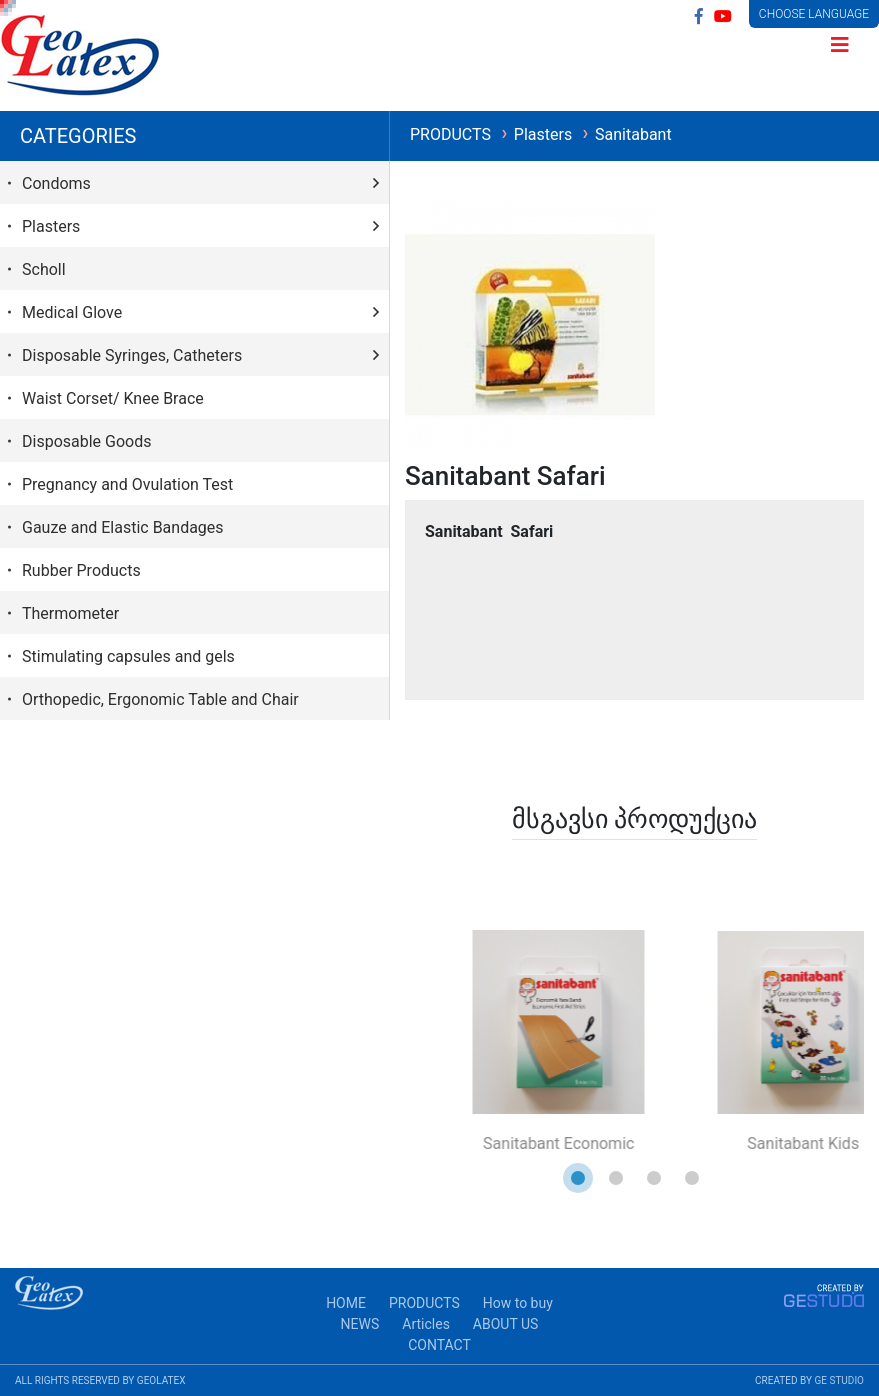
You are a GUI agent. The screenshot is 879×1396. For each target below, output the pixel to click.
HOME (346, 1303)
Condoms (56, 183)
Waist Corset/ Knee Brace (113, 398)
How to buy (518, 1303)
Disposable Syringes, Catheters (132, 355)
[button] (578, 1178)
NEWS (360, 1324)
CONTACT (439, 1345)
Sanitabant (633, 134)
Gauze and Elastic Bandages (123, 527)
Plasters (545, 134)
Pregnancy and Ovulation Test (127, 484)
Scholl (44, 269)
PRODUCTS (452, 134)
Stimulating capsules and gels (128, 656)
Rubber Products (81, 570)
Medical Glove (72, 312)
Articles (426, 1324)
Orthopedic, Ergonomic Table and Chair (160, 699)
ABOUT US (506, 1324)
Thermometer (70, 613)
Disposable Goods (86, 441)
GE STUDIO (839, 1380)
